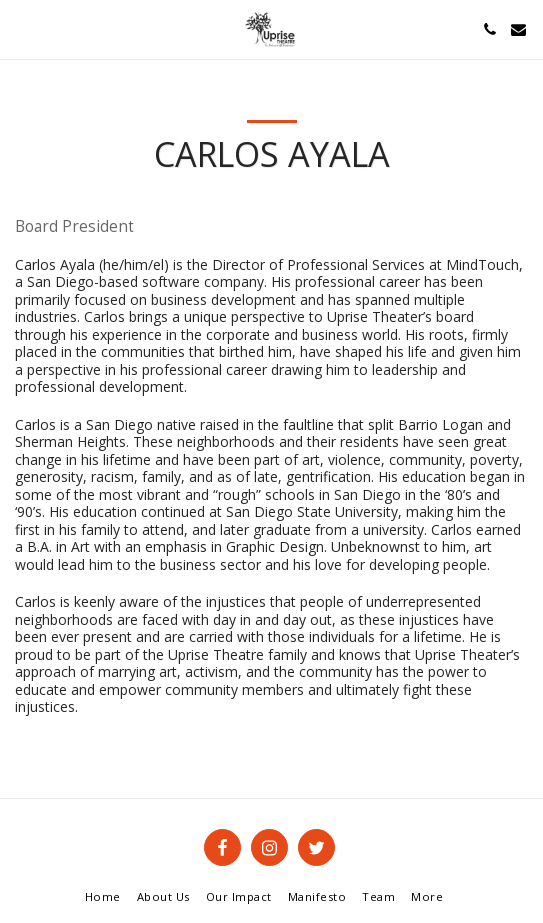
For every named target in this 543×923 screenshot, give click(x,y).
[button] (22, 28)
